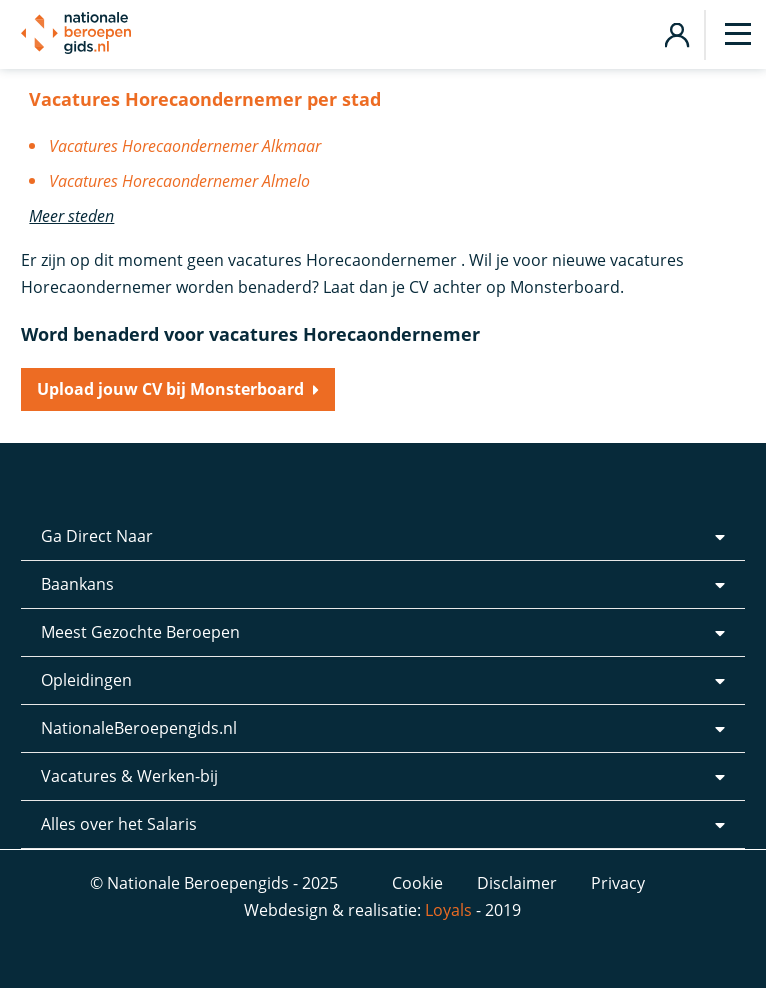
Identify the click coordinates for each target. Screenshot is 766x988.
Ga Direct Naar (97, 536)
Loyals (448, 910)
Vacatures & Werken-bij (129, 776)
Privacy (618, 883)
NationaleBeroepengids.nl (139, 728)
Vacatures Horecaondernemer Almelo (179, 181)
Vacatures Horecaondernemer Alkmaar (185, 146)
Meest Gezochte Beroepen (140, 632)
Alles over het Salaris (119, 824)
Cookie (417, 883)
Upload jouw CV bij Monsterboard (170, 389)
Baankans (77, 584)
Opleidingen (86, 680)
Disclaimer (517, 883)
